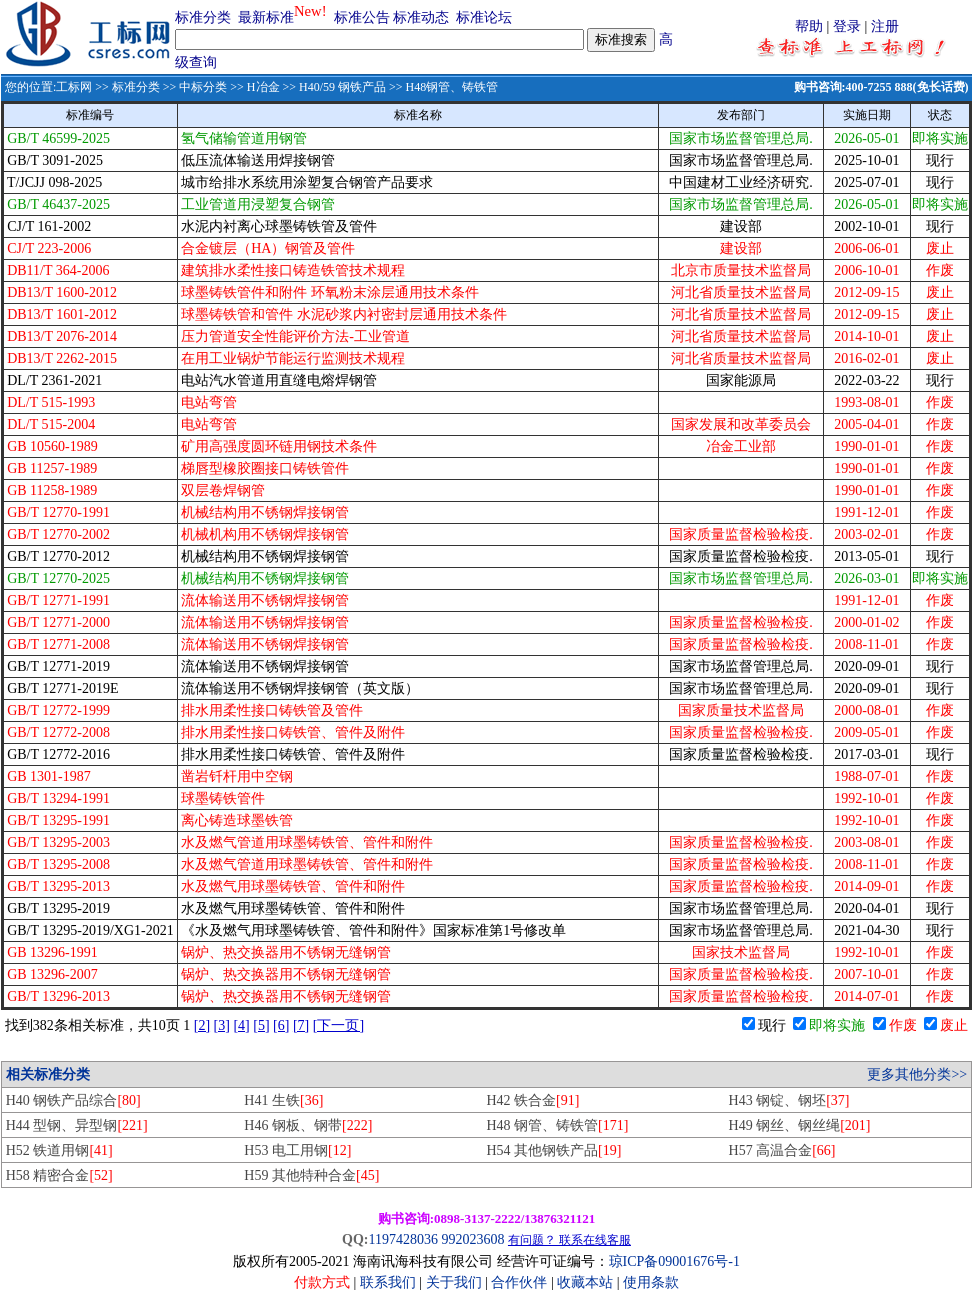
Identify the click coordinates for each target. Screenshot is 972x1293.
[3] (222, 1025)
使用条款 (651, 1282)
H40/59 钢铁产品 (342, 87)
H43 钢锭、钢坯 (789, 1100)
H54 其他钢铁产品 (553, 1150)
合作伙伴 (519, 1282)
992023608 (472, 1239)
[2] (202, 1025)
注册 (885, 26)
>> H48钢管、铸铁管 (442, 87)
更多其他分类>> (917, 1074)
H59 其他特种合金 (311, 1175)
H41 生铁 (283, 1100)
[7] (301, 1025)
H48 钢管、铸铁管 (557, 1125)
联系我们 (388, 1282)
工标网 (74, 87)
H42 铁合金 (532, 1100)
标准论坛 (484, 17)
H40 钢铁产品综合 (73, 1100)
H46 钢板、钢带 (308, 1125)
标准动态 (421, 17)
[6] (281, 1025)
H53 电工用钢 (297, 1150)
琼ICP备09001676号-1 (674, 1261)
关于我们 (456, 1282)
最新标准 (266, 17)
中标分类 (203, 87)
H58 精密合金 (59, 1175)
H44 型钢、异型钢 (77, 1125)
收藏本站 (585, 1282)
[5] (261, 1025)
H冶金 (263, 87)
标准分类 (203, 17)
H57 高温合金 (782, 1150)
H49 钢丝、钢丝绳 (800, 1125)
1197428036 (402, 1239)
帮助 (809, 26)
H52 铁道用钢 (59, 1150)
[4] (241, 1025)
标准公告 (362, 17)
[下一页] (338, 1025)
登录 (847, 26)
